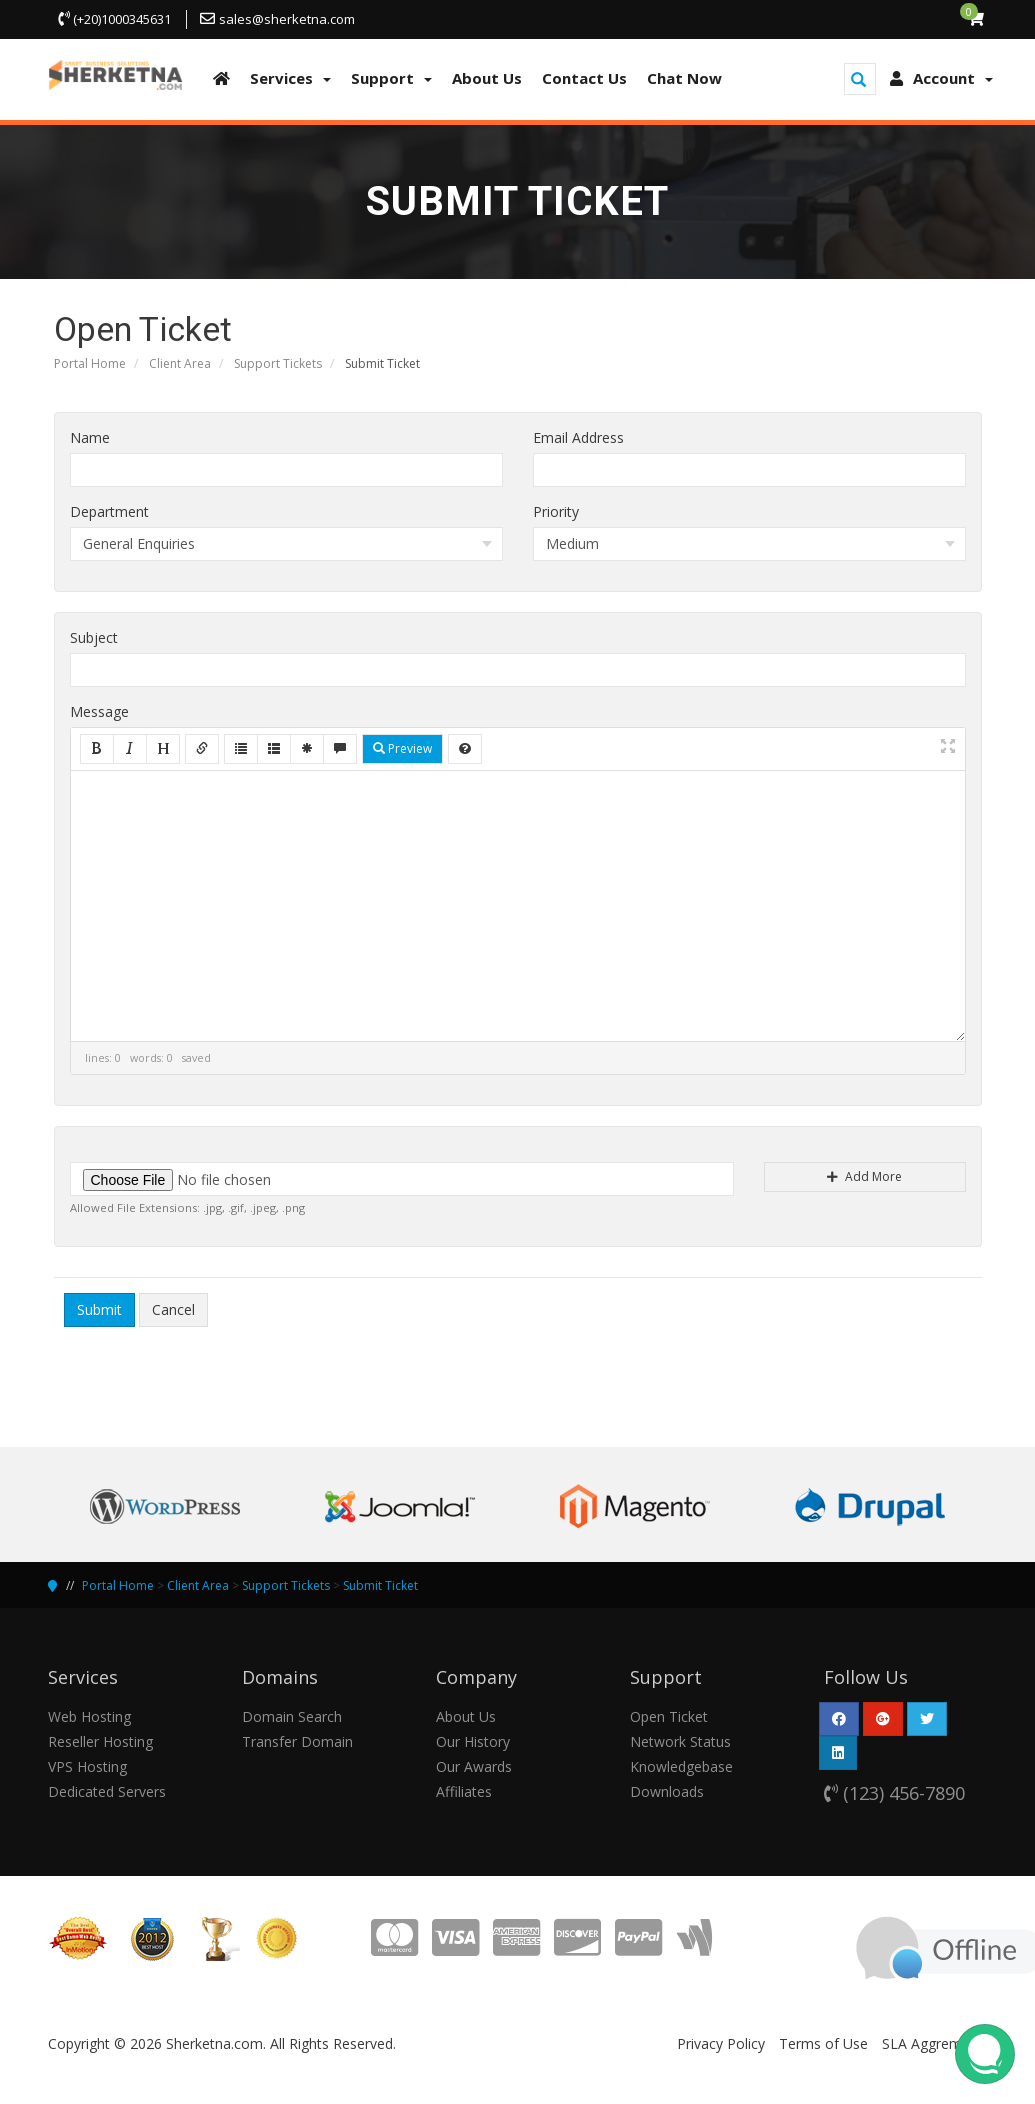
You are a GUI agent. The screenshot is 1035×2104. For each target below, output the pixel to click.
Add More (864, 1176)
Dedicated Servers (107, 1791)
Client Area (180, 363)
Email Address (578, 437)
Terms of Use (823, 2043)
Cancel (173, 1309)
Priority (556, 511)
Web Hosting (89, 1716)
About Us (466, 1716)
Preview (402, 748)
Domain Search (292, 1716)
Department (109, 511)
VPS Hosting (87, 1766)
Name (90, 437)
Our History (473, 1741)
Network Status (680, 1741)
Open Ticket (669, 1716)
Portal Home (90, 363)
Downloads (667, 1791)
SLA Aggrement (932, 2043)
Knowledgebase (681, 1766)
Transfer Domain (297, 1741)
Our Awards (474, 1766)
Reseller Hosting (100, 1741)
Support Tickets (278, 363)
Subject (94, 637)
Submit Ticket (380, 1585)
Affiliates (464, 1791)
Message (99, 711)
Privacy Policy (721, 2043)
